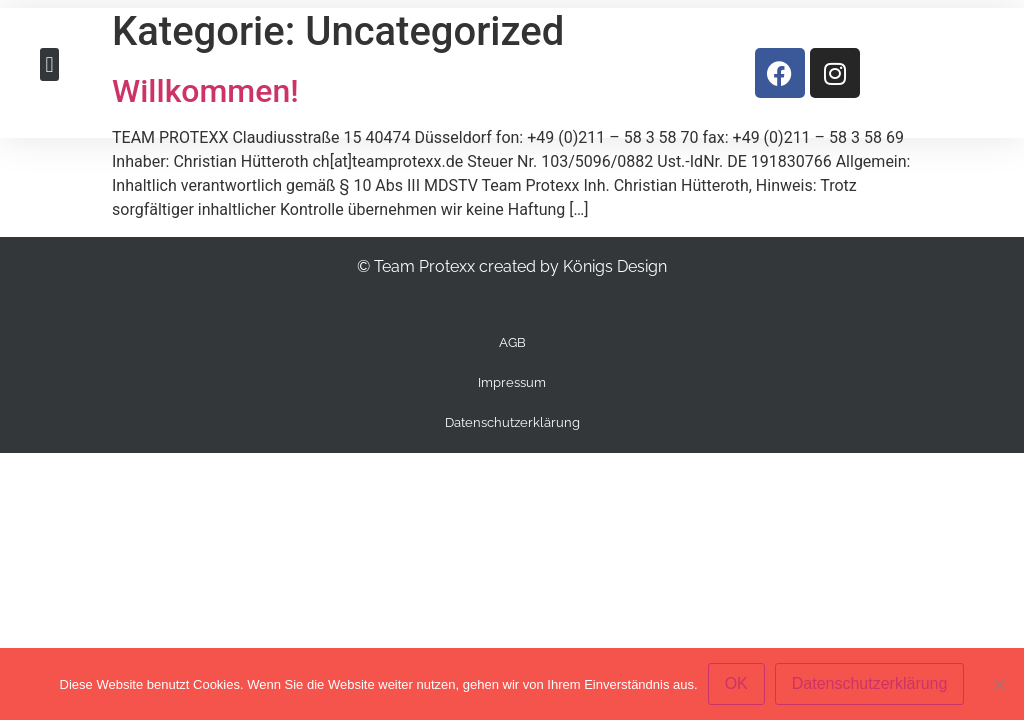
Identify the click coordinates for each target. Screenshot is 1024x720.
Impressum (512, 382)
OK (736, 683)
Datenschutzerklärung (512, 422)
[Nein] (999, 684)
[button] (49, 64)
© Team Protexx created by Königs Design (512, 266)
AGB (512, 342)
